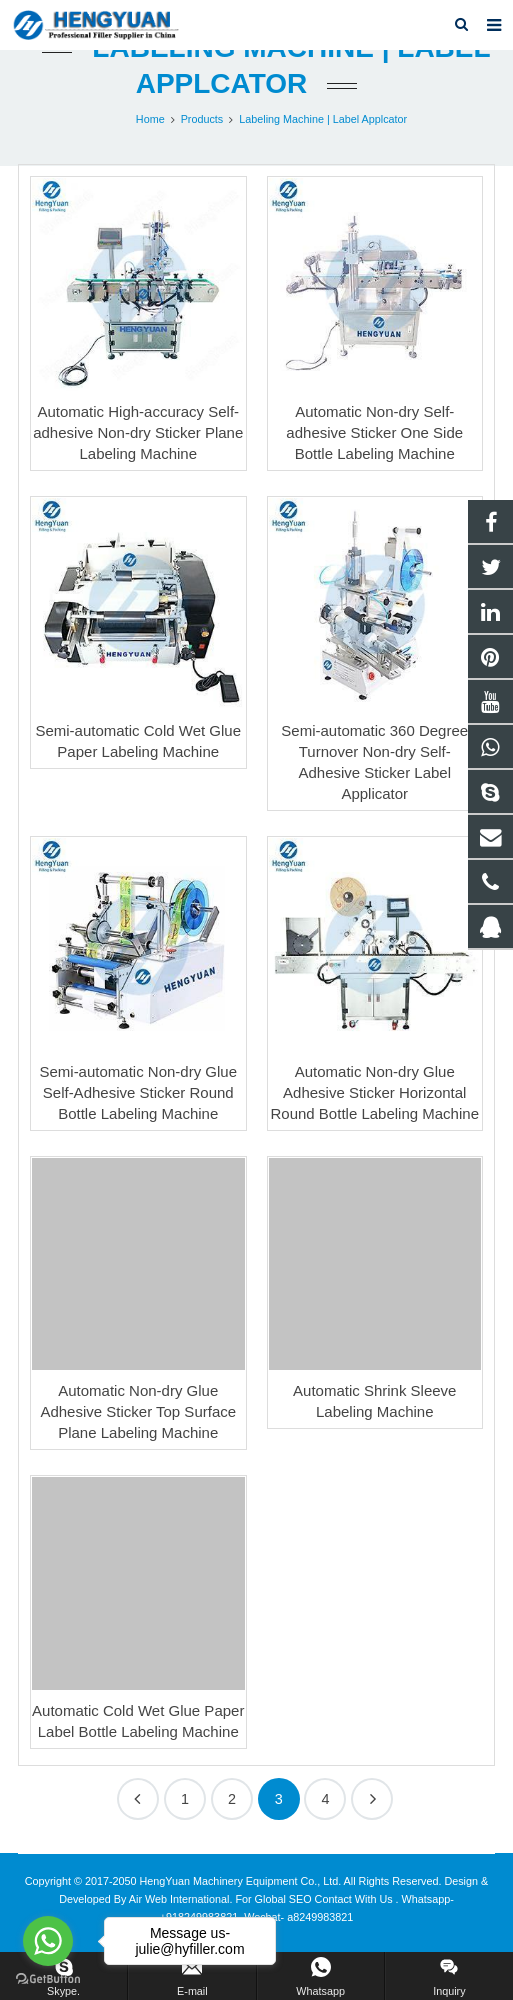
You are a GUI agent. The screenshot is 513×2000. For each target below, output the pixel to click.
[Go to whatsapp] (48, 1941)
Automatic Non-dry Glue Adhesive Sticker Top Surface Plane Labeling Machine (138, 1411)
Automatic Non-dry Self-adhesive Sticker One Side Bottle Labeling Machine (374, 432)
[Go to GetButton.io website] (48, 1979)
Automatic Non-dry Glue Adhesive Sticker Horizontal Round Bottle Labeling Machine (375, 1092)
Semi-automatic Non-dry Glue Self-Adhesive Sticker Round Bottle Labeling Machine (138, 1092)
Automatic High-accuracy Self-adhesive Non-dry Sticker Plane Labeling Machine (138, 432)
